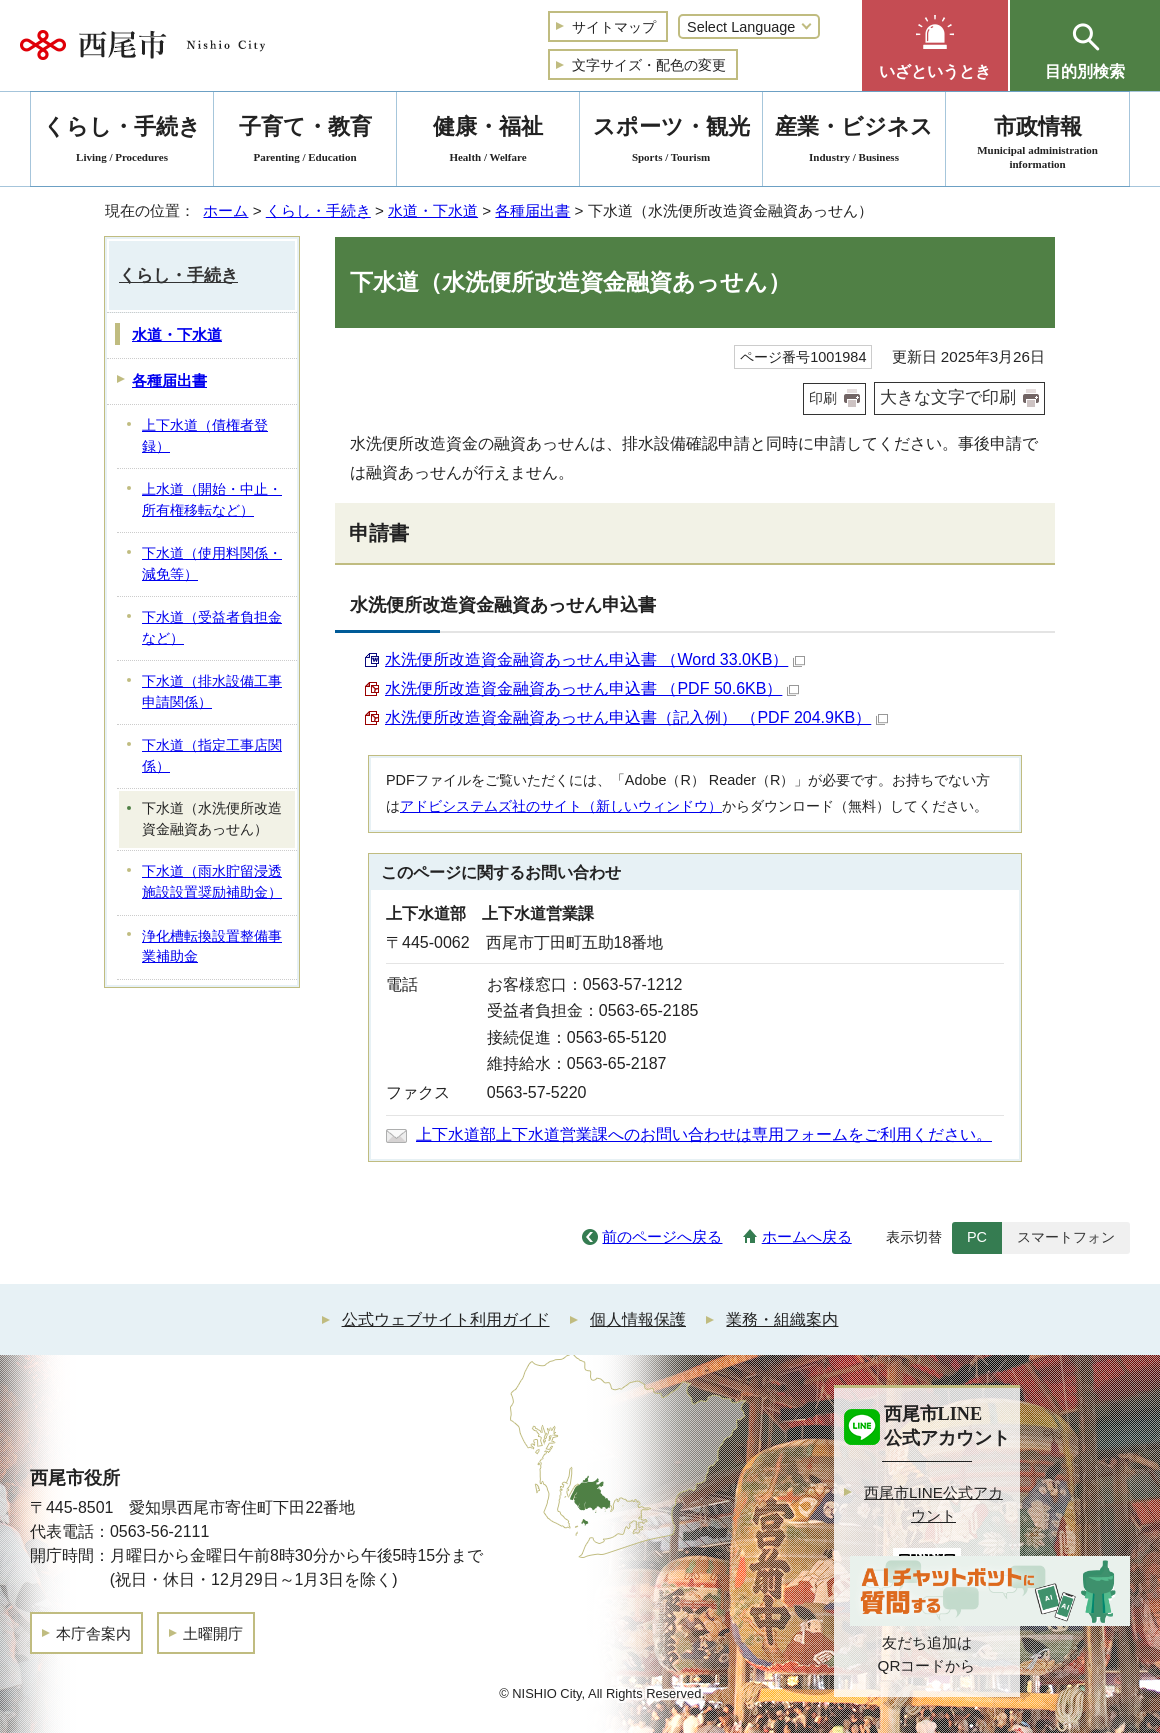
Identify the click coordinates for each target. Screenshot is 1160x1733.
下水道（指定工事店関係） (212, 756)
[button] (935, 45)
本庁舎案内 (93, 1633)
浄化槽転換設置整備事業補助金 (212, 947)
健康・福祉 (488, 142)
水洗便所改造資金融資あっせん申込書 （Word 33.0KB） (595, 659)
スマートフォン (1066, 1237)
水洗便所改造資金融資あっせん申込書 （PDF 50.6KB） (592, 688)
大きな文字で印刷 (948, 397)
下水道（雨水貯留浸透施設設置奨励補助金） (212, 882)
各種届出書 (532, 210)
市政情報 (1037, 142)
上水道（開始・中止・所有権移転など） (212, 500)
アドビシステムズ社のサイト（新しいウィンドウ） (561, 806)
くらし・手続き (318, 210)
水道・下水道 (433, 210)
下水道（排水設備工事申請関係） (212, 692)
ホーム (225, 210)
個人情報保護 (638, 1319)
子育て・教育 (305, 142)
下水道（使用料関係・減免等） (212, 564)
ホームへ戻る (807, 1236)
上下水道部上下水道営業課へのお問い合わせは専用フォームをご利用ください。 (704, 1134)
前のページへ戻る (662, 1236)
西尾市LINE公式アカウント (933, 1504)
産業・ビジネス (854, 142)
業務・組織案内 (782, 1319)
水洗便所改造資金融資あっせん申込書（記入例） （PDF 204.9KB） (636, 717)
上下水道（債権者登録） (205, 436)
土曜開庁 (213, 1633)
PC (977, 1237)
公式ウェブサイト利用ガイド (446, 1319)
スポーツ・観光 (671, 142)
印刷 (823, 398)
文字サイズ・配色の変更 (649, 65)
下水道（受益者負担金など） (212, 628)
